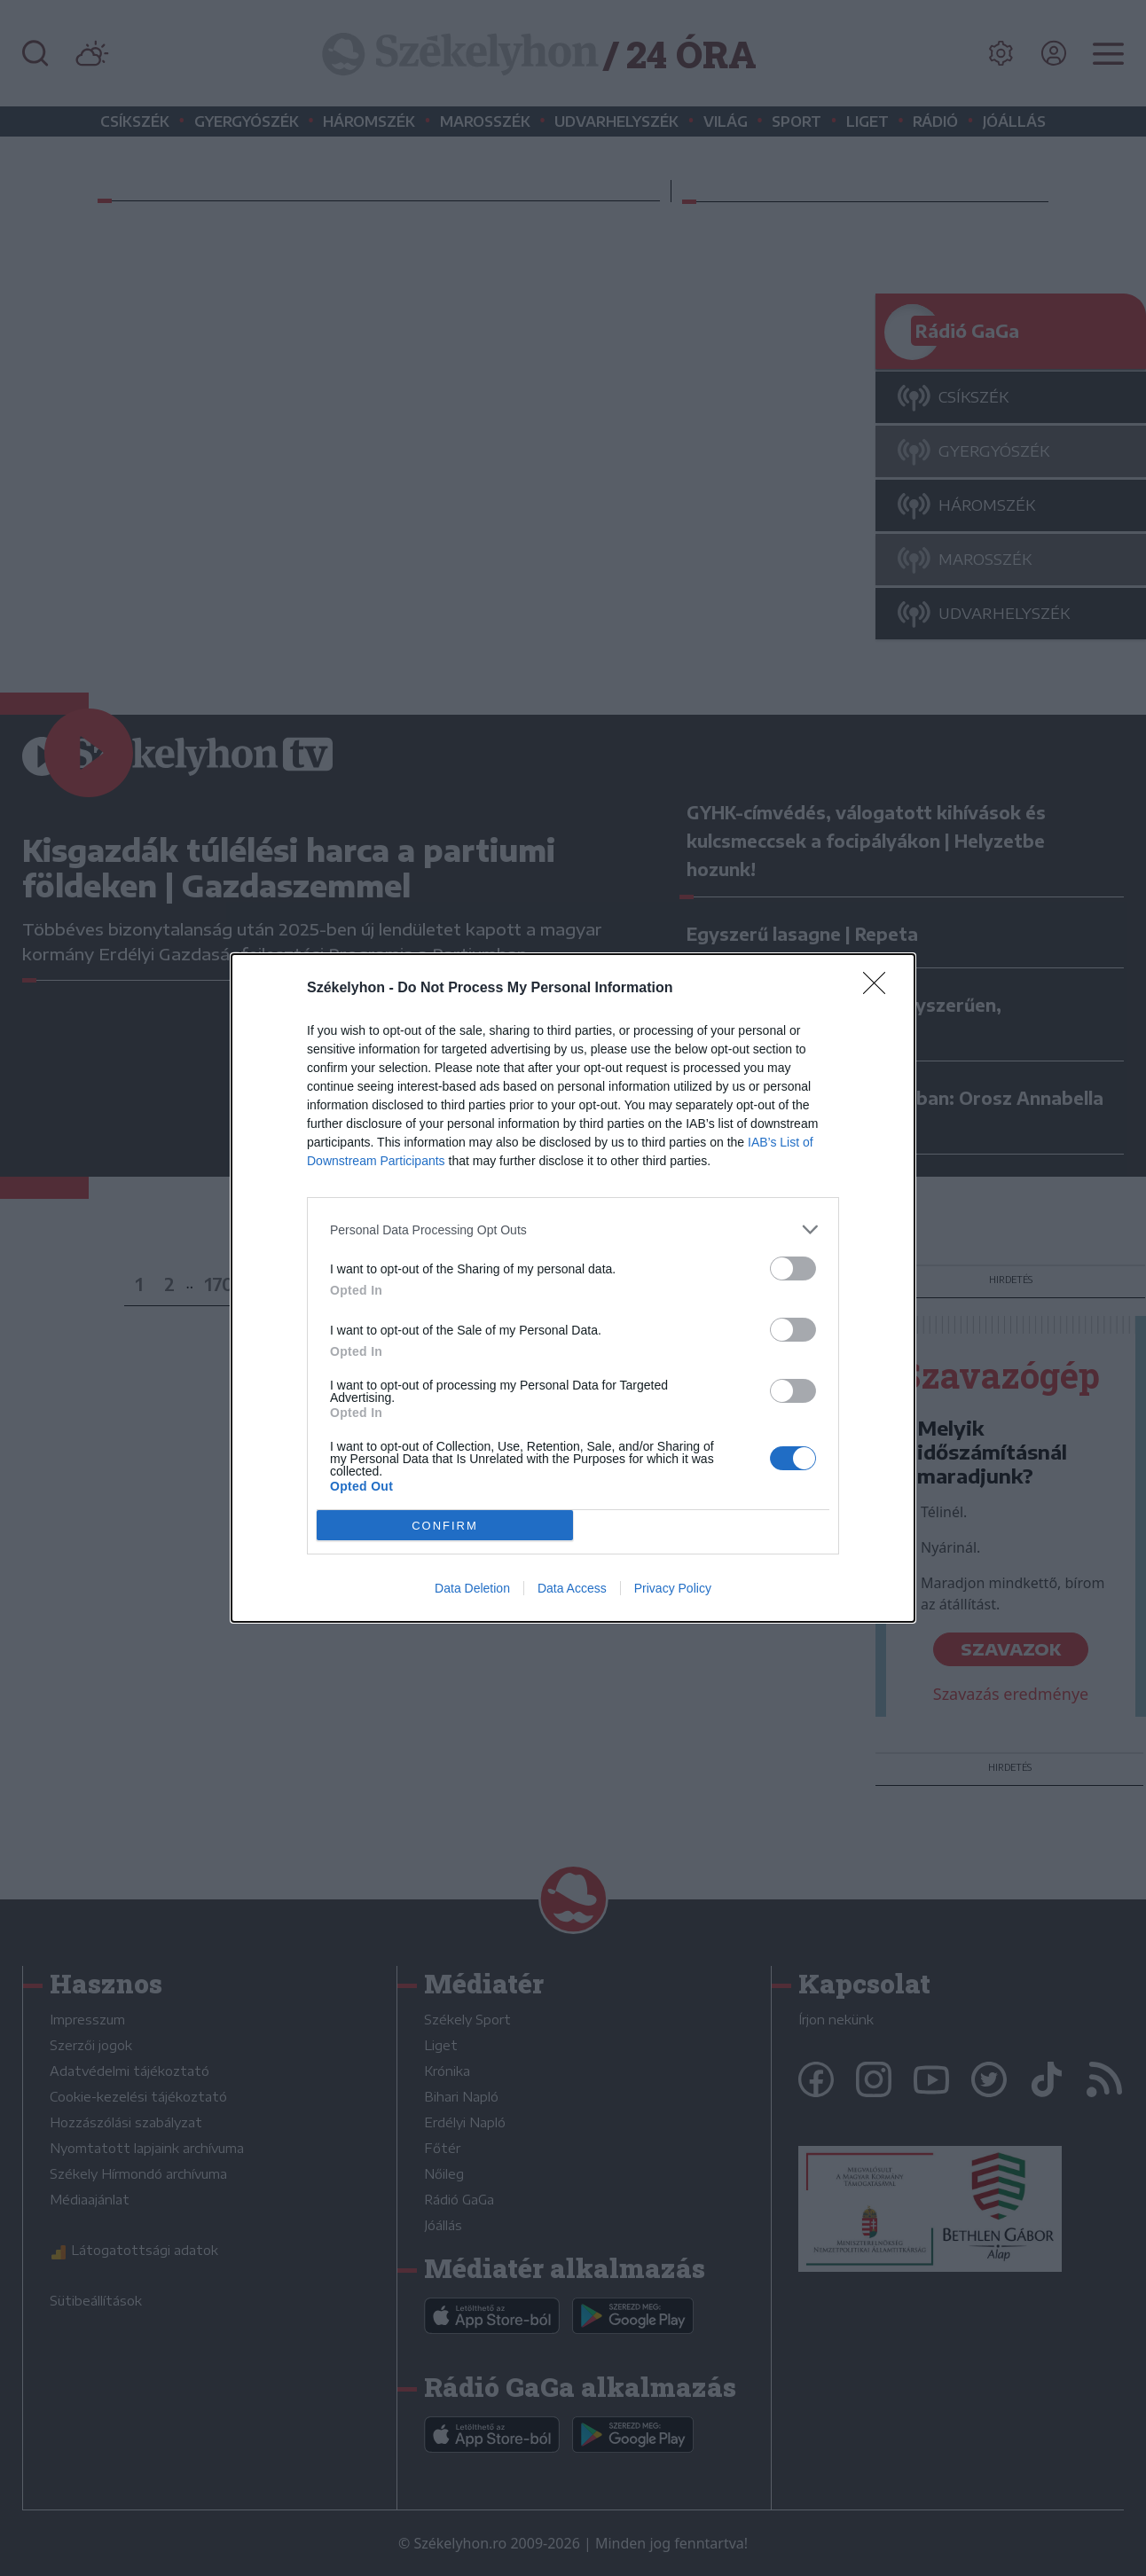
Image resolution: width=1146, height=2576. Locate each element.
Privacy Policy (672, 1588)
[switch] (793, 1268)
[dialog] (573, 1288)
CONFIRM (445, 1525)
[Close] (880, 989)
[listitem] (573, 1229)
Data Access (572, 1588)
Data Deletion (472, 1588)
